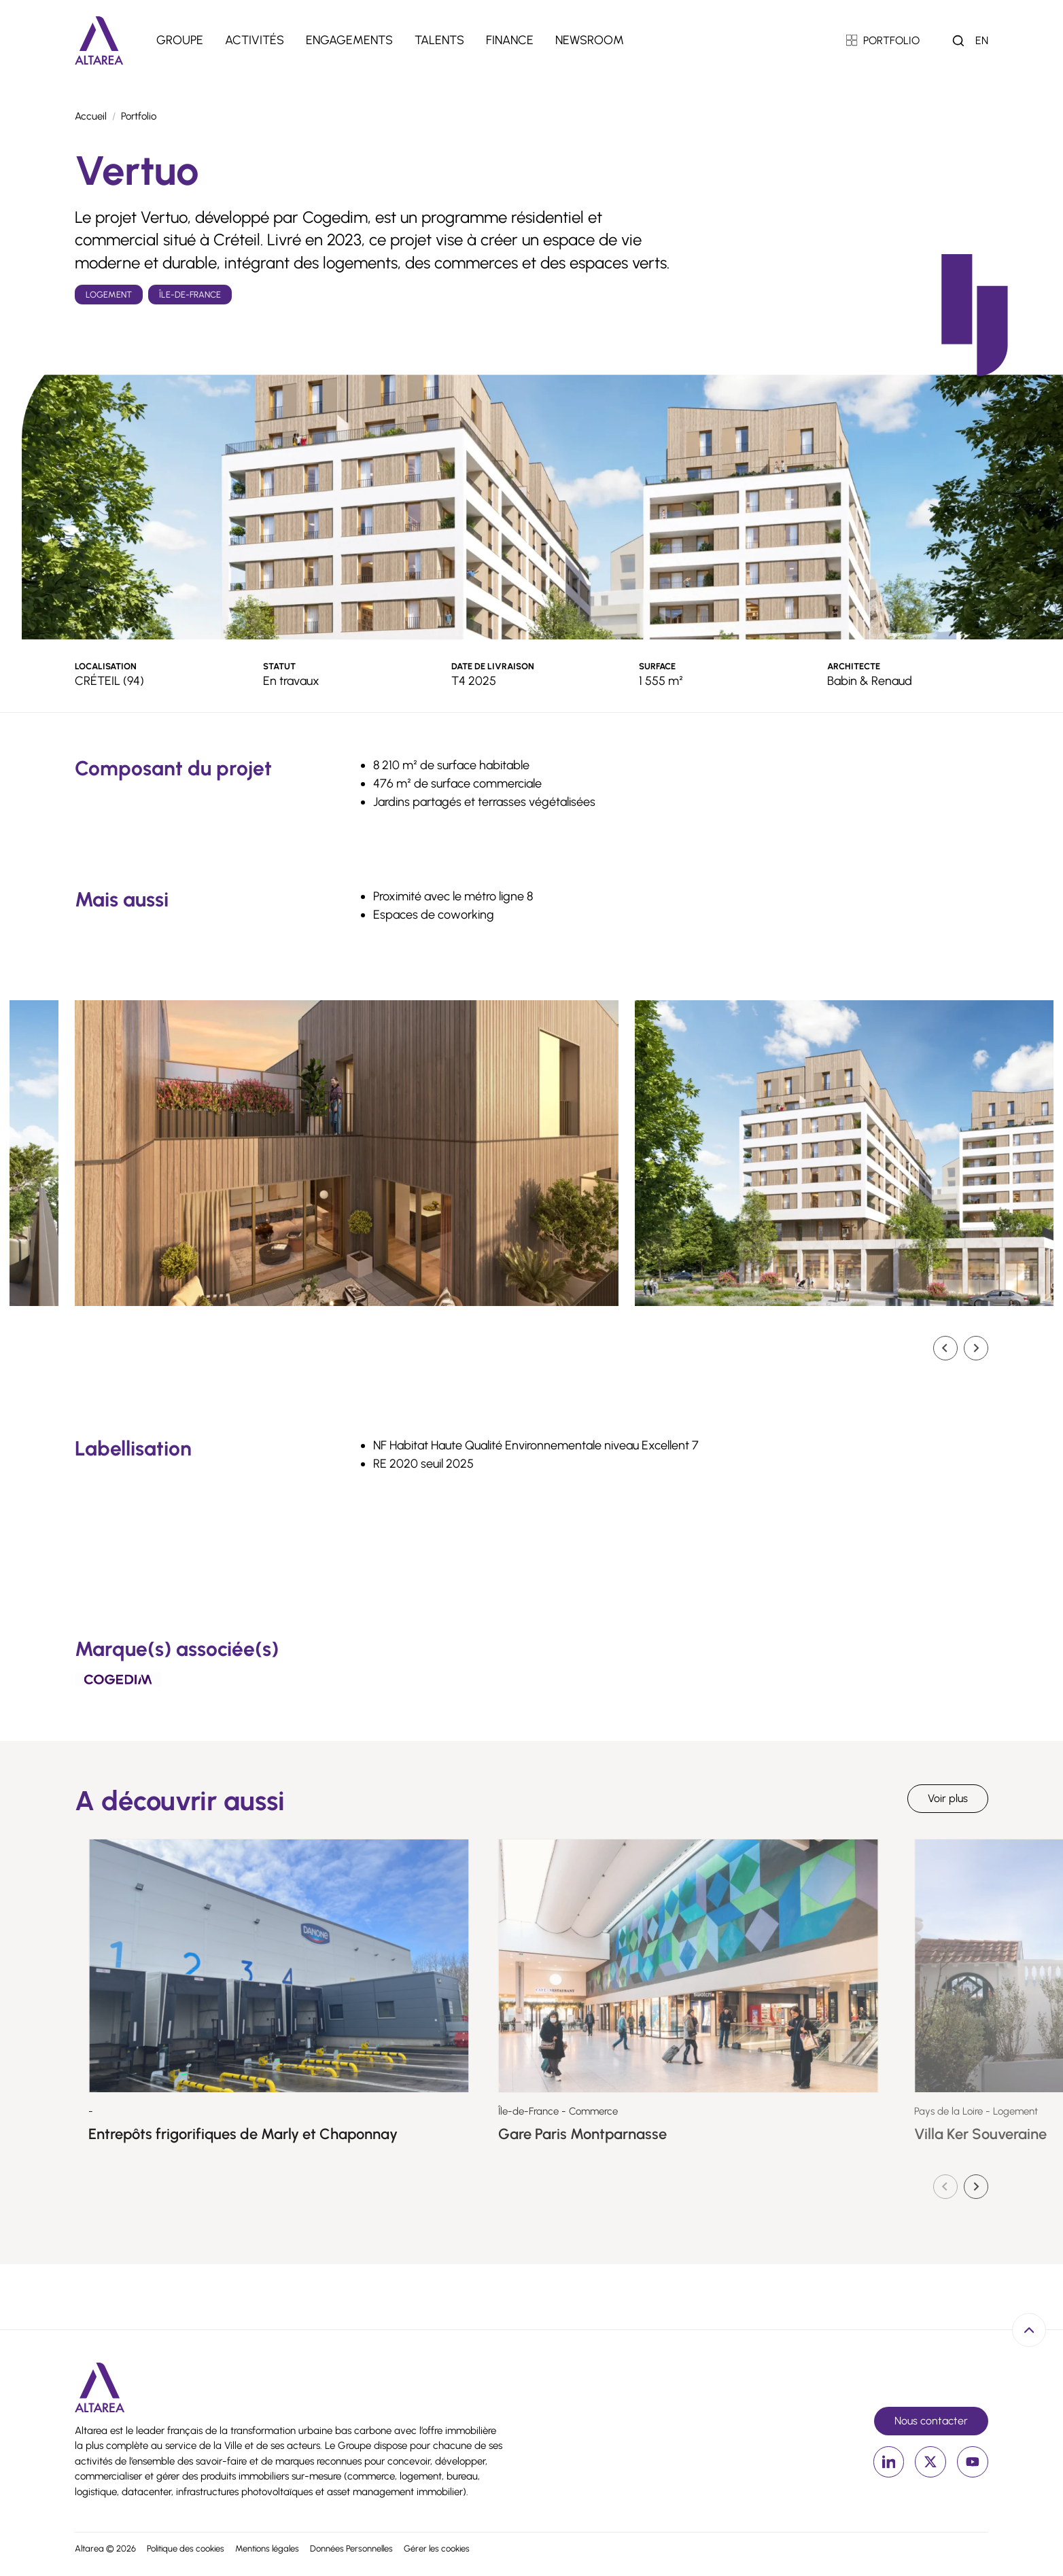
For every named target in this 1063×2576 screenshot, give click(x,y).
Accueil (91, 116)
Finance (510, 40)
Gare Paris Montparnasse (646, 2134)
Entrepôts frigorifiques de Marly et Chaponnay (301, 2134)
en (981, 40)
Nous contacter (931, 2420)
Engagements (349, 40)
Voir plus (948, 1798)
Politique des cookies (185, 2548)
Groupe (179, 40)
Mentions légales (267, 2548)
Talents (439, 40)
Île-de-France (190, 294)
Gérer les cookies (437, 2548)
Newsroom (589, 40)
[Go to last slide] (945, 1348)
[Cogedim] (118, 1679)
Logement (109, 294)
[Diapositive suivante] (976, 1348)
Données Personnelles (351, 2548)
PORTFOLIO (883, 40)
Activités (254, 40)
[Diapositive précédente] (945, 2186)
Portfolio (138, 116)
